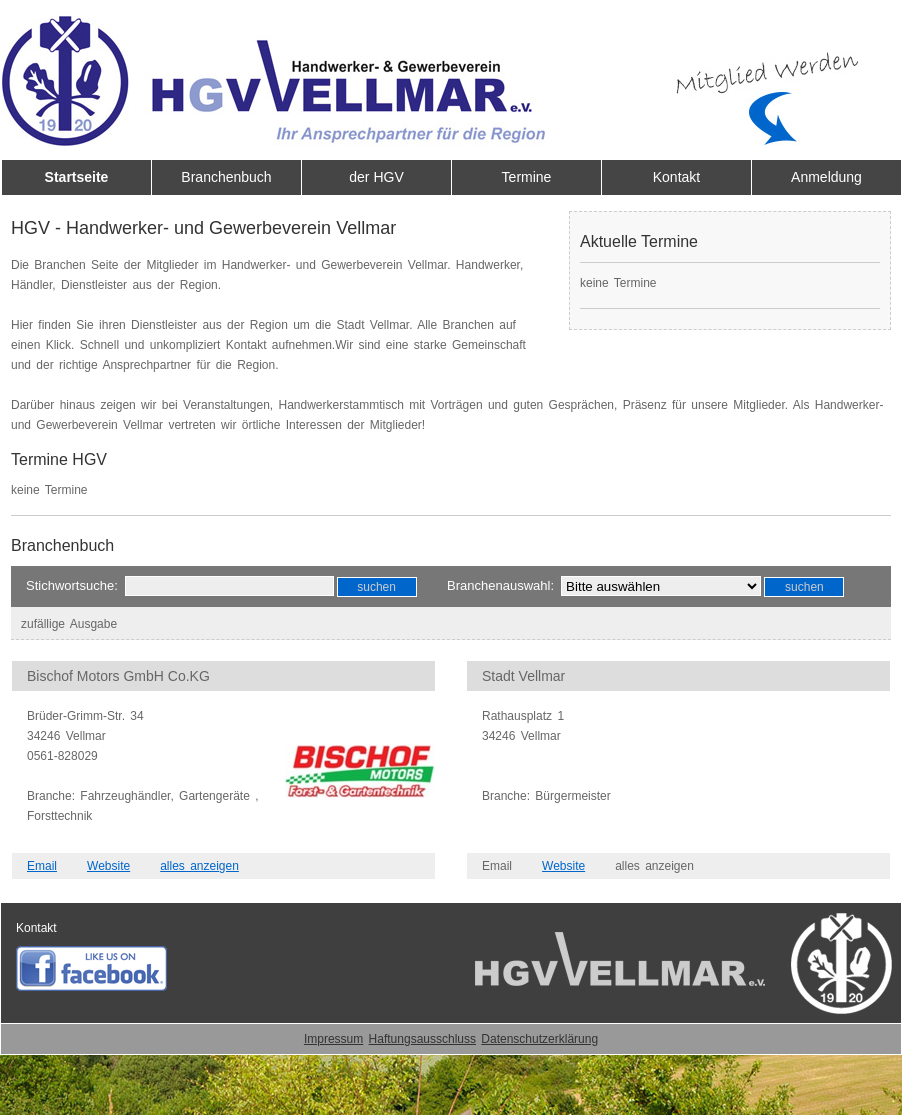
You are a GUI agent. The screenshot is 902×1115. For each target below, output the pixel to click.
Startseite (77, 177)
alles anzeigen (199, 866)
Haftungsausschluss (422, 1039)
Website (108, 866)
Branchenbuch (226, 177)
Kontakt (676, 177)
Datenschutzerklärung (539, 1039)
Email (42, 866)
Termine (527, 177)
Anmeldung (826, 177)
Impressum (333, 1039)
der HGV (376, 177)
